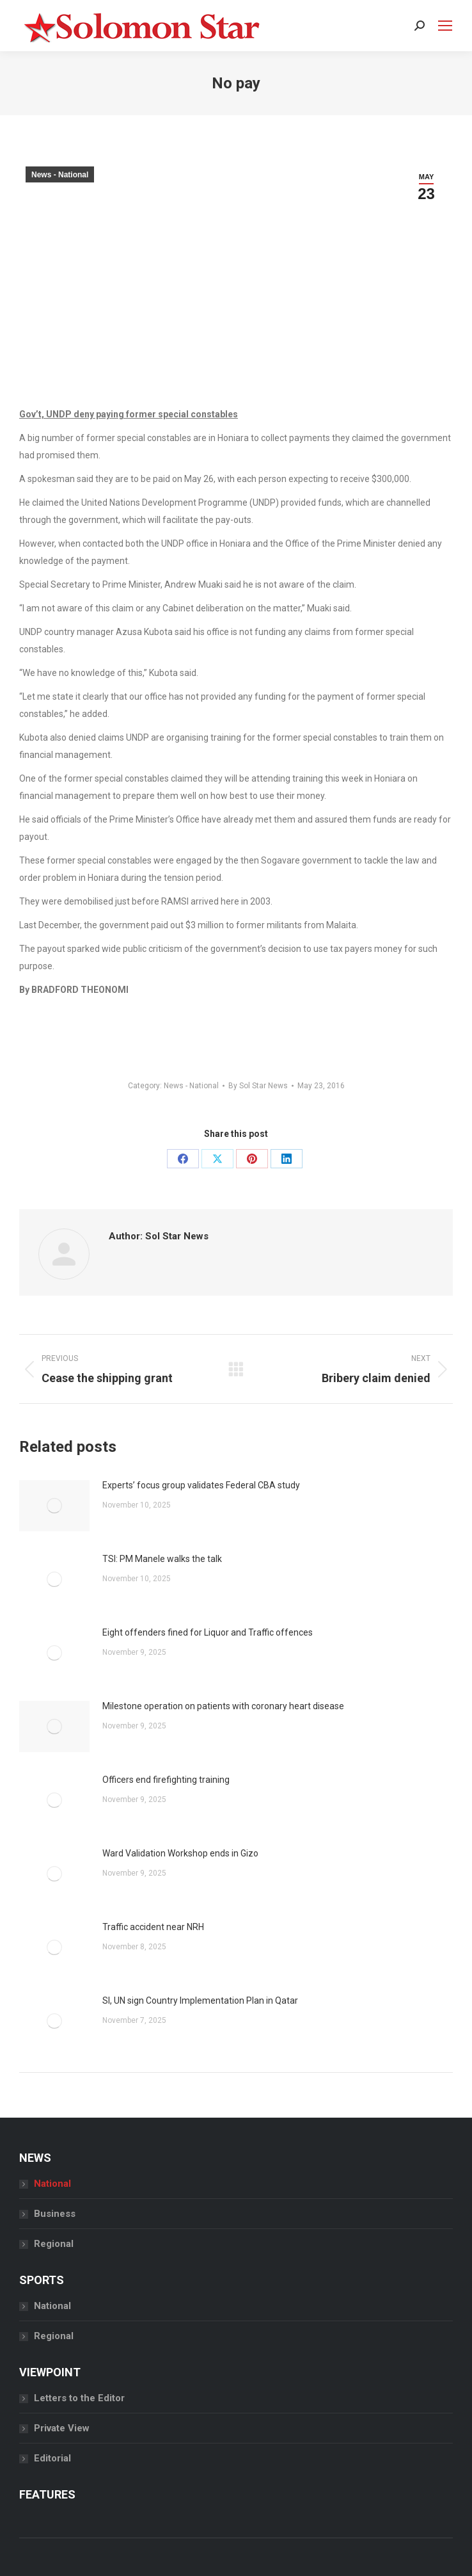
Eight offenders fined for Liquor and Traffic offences (207, 1632)
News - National (59, 174)
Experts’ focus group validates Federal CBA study (201, 1485)
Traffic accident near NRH (153, 1927)
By (258, 1085)
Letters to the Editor (79, 2398)
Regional (54, 2244)
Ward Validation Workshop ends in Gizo (180, 1853)
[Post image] (54, 1505)
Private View (62, 2428)
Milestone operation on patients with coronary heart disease (223, 1706)
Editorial (52, 2458)
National (52, 2183)
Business (54, 2213)
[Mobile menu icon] (445, 25)
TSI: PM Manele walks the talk (163, 1559)
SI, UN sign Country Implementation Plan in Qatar (200, 2000)
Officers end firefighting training (166, 1780)
